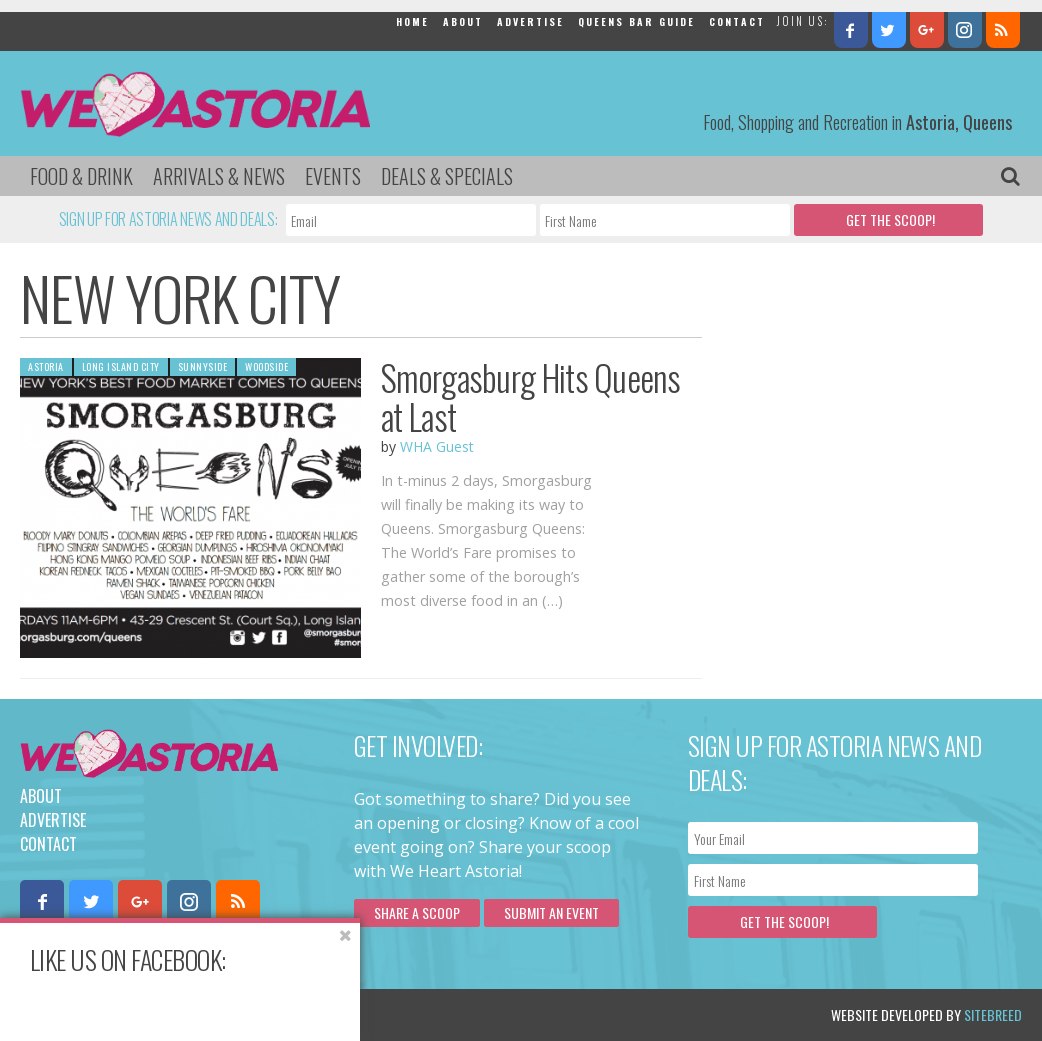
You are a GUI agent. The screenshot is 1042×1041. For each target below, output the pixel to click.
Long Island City (121, 366)
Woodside (266, 366)
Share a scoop (417, 912)
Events (333, 176)
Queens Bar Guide (636, 21)
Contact (737, 21)
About (463, 21)
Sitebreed (993, 1014)
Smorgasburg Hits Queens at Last (530, 396)
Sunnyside (203, 366)
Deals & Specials (447, 176)
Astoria (46, 366)
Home (412, 21)
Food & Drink (81, 176)
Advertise (530, 21)
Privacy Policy (222, 1014)
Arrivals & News (219, 176)
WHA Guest (437, 446)
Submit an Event (551, 912)
